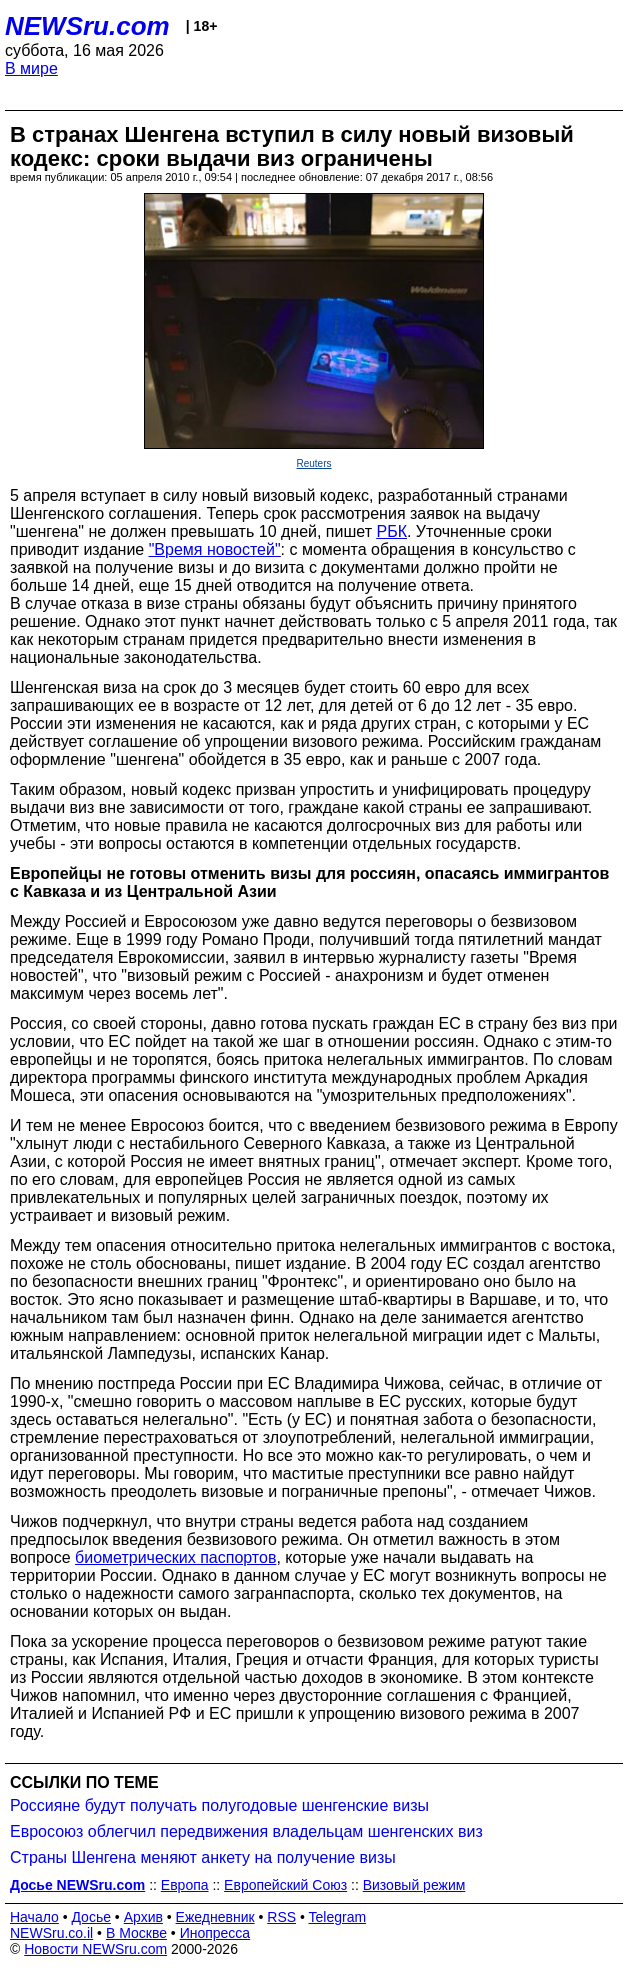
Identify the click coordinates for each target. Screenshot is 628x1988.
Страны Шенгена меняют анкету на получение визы (203, 1857)
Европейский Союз (285, 1885)
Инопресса (215, 1933)
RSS (281, 1917)
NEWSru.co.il (51, 1933)
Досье (91, 1917)
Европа (185, 1885)
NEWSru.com (87, 26)
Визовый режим (414, 1885)
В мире (31, 68)
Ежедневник (215, 1917)
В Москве (136, 1933)
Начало (34, 1917)
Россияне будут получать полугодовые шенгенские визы (219, 1805)
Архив (143, 1917)
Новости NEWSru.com (95, 1949)
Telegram (338, 1917)
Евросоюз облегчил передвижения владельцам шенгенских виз (246, 1831)
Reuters (313, 463)
